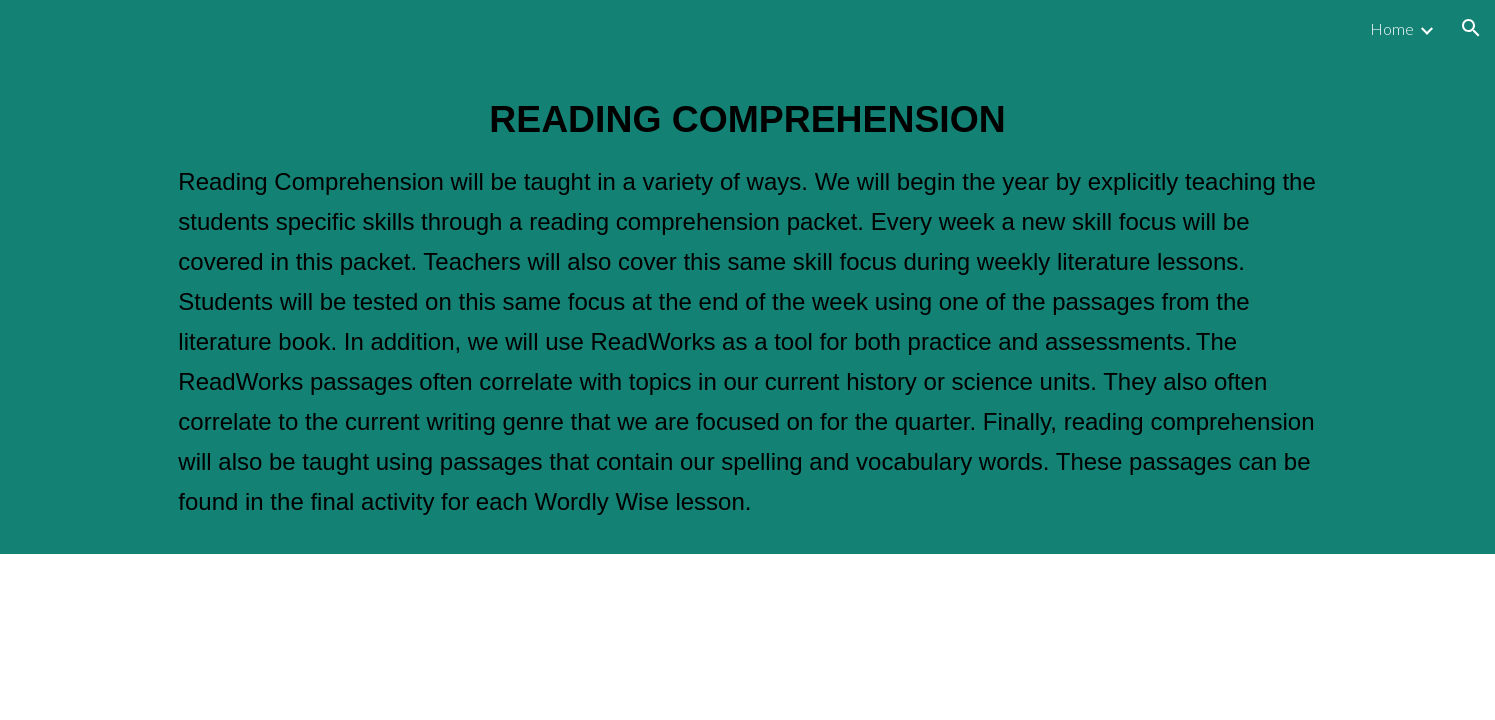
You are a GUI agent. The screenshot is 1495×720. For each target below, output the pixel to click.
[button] (1471, 28)
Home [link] (1392, 28)
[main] (747, 305)
